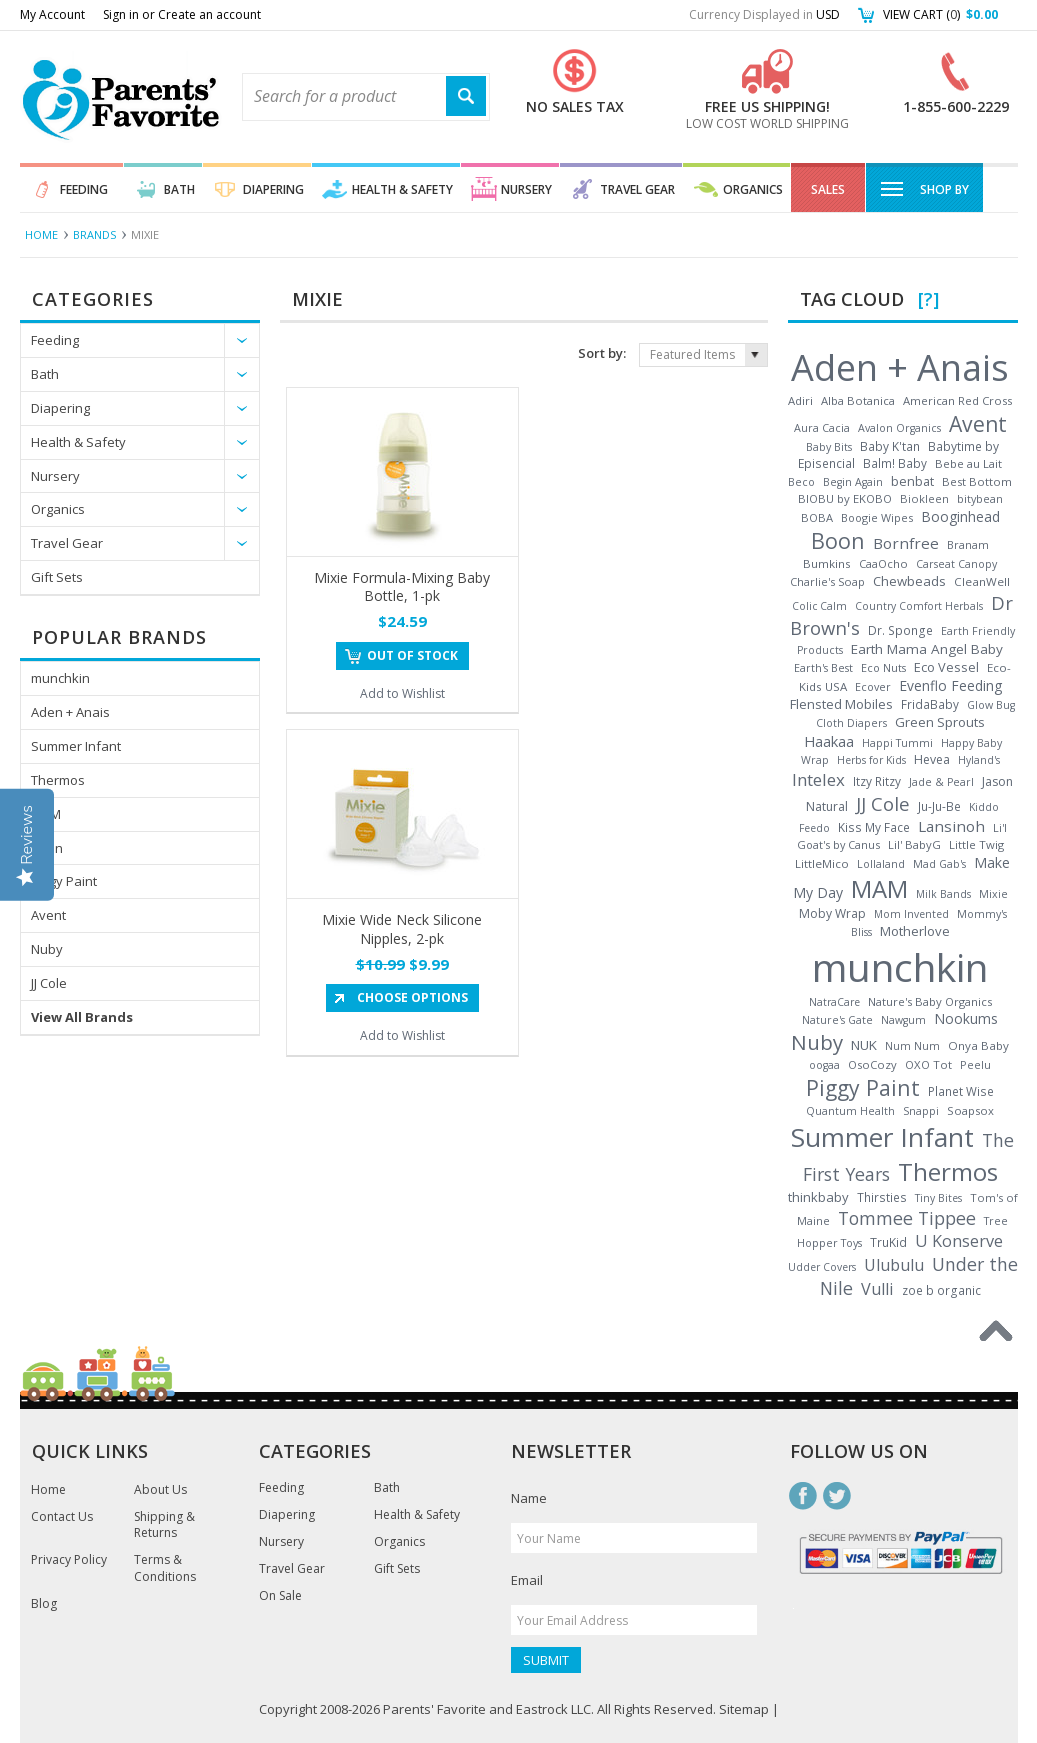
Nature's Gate (837, 1020)
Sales (828, 189)
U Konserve (959, 1241)
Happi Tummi (897, 743)
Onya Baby (978, 1045)
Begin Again (853, 482)
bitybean (980, 498)
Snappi (921, 1111)
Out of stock (412, 655)
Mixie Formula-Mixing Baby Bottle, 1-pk (402, 586)
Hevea (932, 759)
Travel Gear (637, 189)
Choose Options (412, 997)
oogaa (824, 1065)
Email (527, 1580)
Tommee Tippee (907, 1218)
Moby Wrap (832, 913)
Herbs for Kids (871, 760)
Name (529, 1498)
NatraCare (834, 1002)
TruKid (888, 1242)
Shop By (924, 187)
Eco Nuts (883, 667)
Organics (753, 189)
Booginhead (960, 516)
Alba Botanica (858, 400)
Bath (179, 189)
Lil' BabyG (914, 844)
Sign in (121, 14)
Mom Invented (911, 914)
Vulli (877, 1289)
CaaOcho (883, 563)
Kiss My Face (874, 827)
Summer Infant (76, 746)
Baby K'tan (890, 446)
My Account (52, 14)
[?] (928, 299)
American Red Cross (957, 400)
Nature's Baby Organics (930, 1001)
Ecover (873, 686)
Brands (94, 234)
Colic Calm (819, 606)
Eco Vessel (946, 667)
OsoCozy (872, 1064)
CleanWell (982, 581)
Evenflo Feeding (950, 685)
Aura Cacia (822, 427)
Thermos (58, 780)
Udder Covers (822, 1267)
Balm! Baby (895, 463)
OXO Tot (928, 1064)
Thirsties (882, 1197)
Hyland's (979, 760)
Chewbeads (909, 581)
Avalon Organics (899, 428)
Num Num (912, 1046)
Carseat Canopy (956, 564)
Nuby (47, 949)
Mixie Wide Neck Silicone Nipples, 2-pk (402, 928)
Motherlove (915, 931)
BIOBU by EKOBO (845, 498)
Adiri (800, 400)
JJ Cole (49, 983)
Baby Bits (829, 447)
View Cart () (940, 14)
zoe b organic (941, 1290)
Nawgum (903, 1020)
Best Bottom (977, 481)
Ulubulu (894, 1265)
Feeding (84, 189)
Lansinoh (951, 826)
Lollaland (881, 864)
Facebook (803, 1496)
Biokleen (924, 498)
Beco (801, 482)
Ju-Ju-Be (939, 806)
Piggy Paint (64, 881)
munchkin (60, 678)
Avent (48, 915)
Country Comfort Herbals (919, 606)
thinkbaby (818, 1197)
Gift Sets (57, 577)
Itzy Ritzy (877, 781)
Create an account (209, 14)
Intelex (818, 779)
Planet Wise (961, 1091)
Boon (47, 848)
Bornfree (906, 543)
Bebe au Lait (968, 463)
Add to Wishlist (402, 693)
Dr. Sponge (900, 630)
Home (41, 234)
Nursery (526, 189)
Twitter (837, 1496)
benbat (912, 481)
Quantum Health (850, 1111)
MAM (46, 814)
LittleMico (822, 863)
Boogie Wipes (877, 517)
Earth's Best (823, 667)
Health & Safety (402, 189)
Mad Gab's (939, 864)
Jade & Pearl (941, 782)
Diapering (273, 189)
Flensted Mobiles (841, 704)
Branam (968, 544)
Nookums (966, 1018)
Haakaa (829, 741)
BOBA (817, 517)
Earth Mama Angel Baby (927, 649)
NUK (864, 1045)
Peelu (975, 1064)
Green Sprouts (940, 722)
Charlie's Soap (827, 581)
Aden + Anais (70, 712)
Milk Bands (943, 894)
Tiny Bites (938, 1198)
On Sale (280, 1596)
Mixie (993, 894)
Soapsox (970, 1110)
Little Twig (976, 844)
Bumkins (827, 563)
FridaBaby (930, 704)
